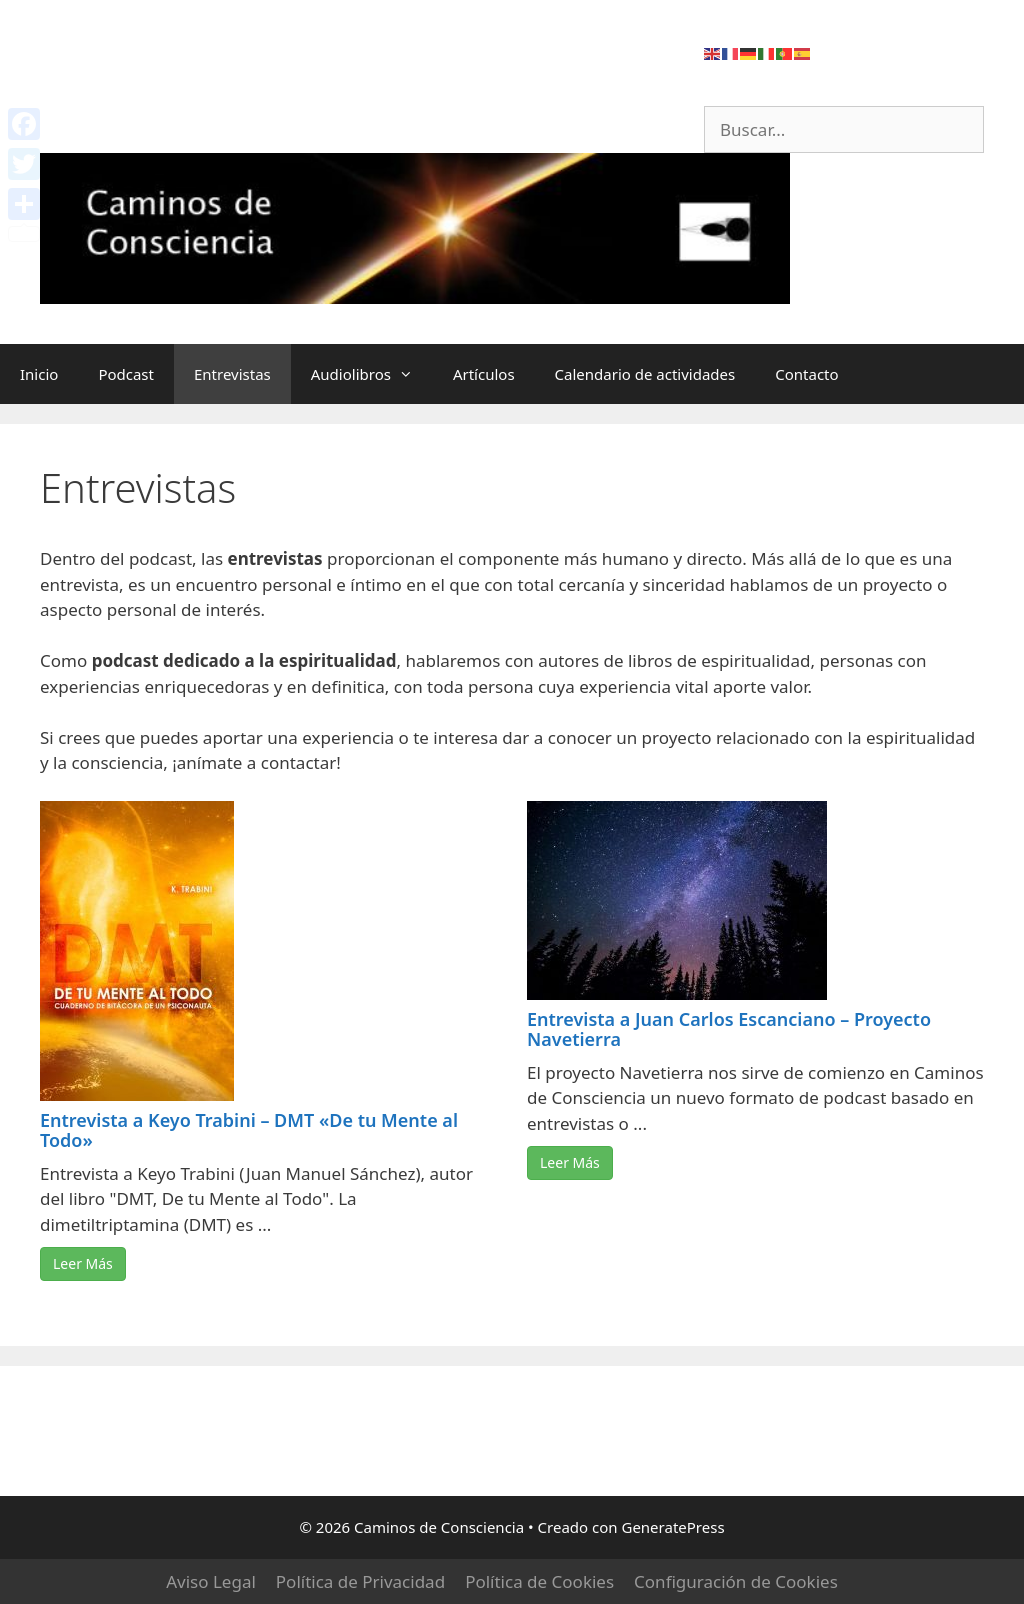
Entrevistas (232, 374)
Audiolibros (372, 374)
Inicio (39, 374)
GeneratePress (672, 1527)
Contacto (806, 374)
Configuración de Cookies (736, 1581)
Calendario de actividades (645, 374)
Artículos (484, 374)
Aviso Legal (211, 1581)
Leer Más (83, 1263)
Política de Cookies (539, 1581)
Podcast (126, 374)
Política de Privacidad (360, 1581)
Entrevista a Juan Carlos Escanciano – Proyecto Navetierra (729, 1029)
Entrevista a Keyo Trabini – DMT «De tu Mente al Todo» (249, 1130)
